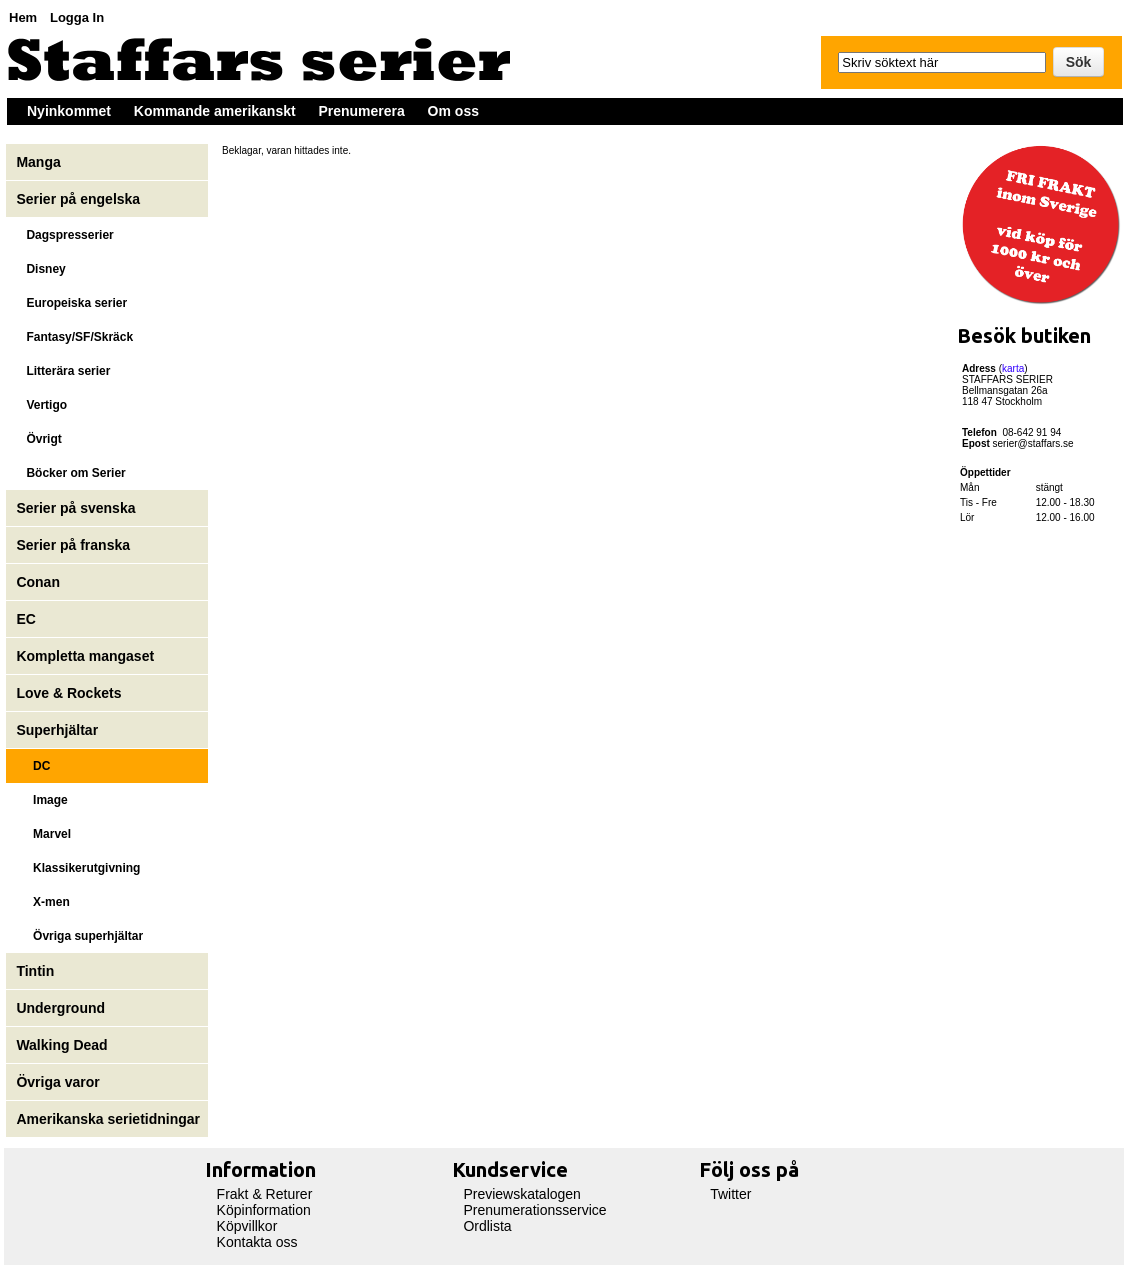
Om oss (453, 111)
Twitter (730, 1194)
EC (25, 619)
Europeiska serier (71, 303)
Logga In (77, 17)
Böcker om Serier (70, 473)
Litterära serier (63, 371)
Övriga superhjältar (79, 936)
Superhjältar (59, 730)
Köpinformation (264, 1210)
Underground (60, 1008)
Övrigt (38, 439)
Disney (42, 269)
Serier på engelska (80, 199)
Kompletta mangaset (85, 656)
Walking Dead (61, 1045)
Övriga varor (57, 1082)
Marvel (43, 834)
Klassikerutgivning (78, 868)
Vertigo (41, 405)
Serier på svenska (77, 508)
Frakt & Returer (265, 1194)
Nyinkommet (69, 111)
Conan (38, 582)
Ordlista (487, 1226)
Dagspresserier (64, 235)
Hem (23, 17)
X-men (42, 902)
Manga (40, 162)
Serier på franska (73, 545)
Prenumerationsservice (534, 1210)
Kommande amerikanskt (215, 111)
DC (33, 766)
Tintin (35, 971)
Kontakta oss (257, 1242)
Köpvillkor (247, 1226)
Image (41, 800)
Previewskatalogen (522, 1194)
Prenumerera (361, 111)
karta (1013, 368)
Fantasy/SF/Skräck (74, 337)
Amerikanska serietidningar (108, 1119)
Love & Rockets (68, 693)
